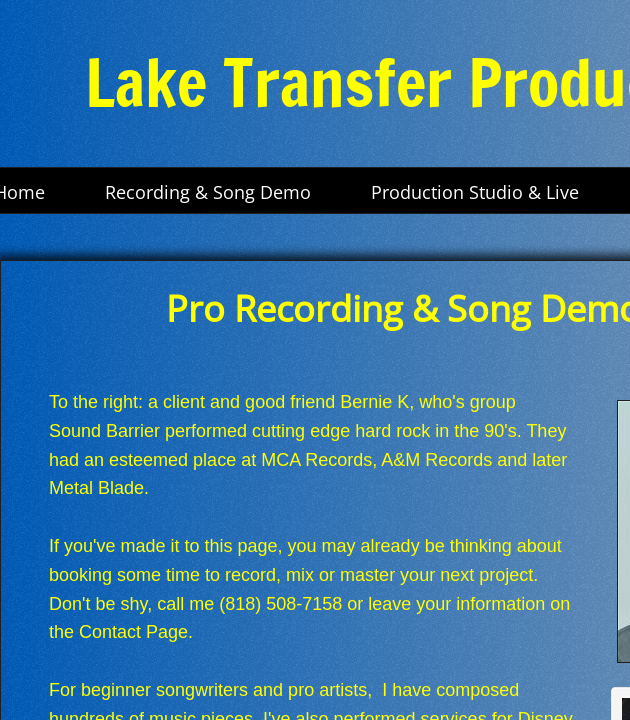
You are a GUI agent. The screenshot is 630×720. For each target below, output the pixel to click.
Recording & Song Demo (208, 192)
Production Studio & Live (475, 192)
